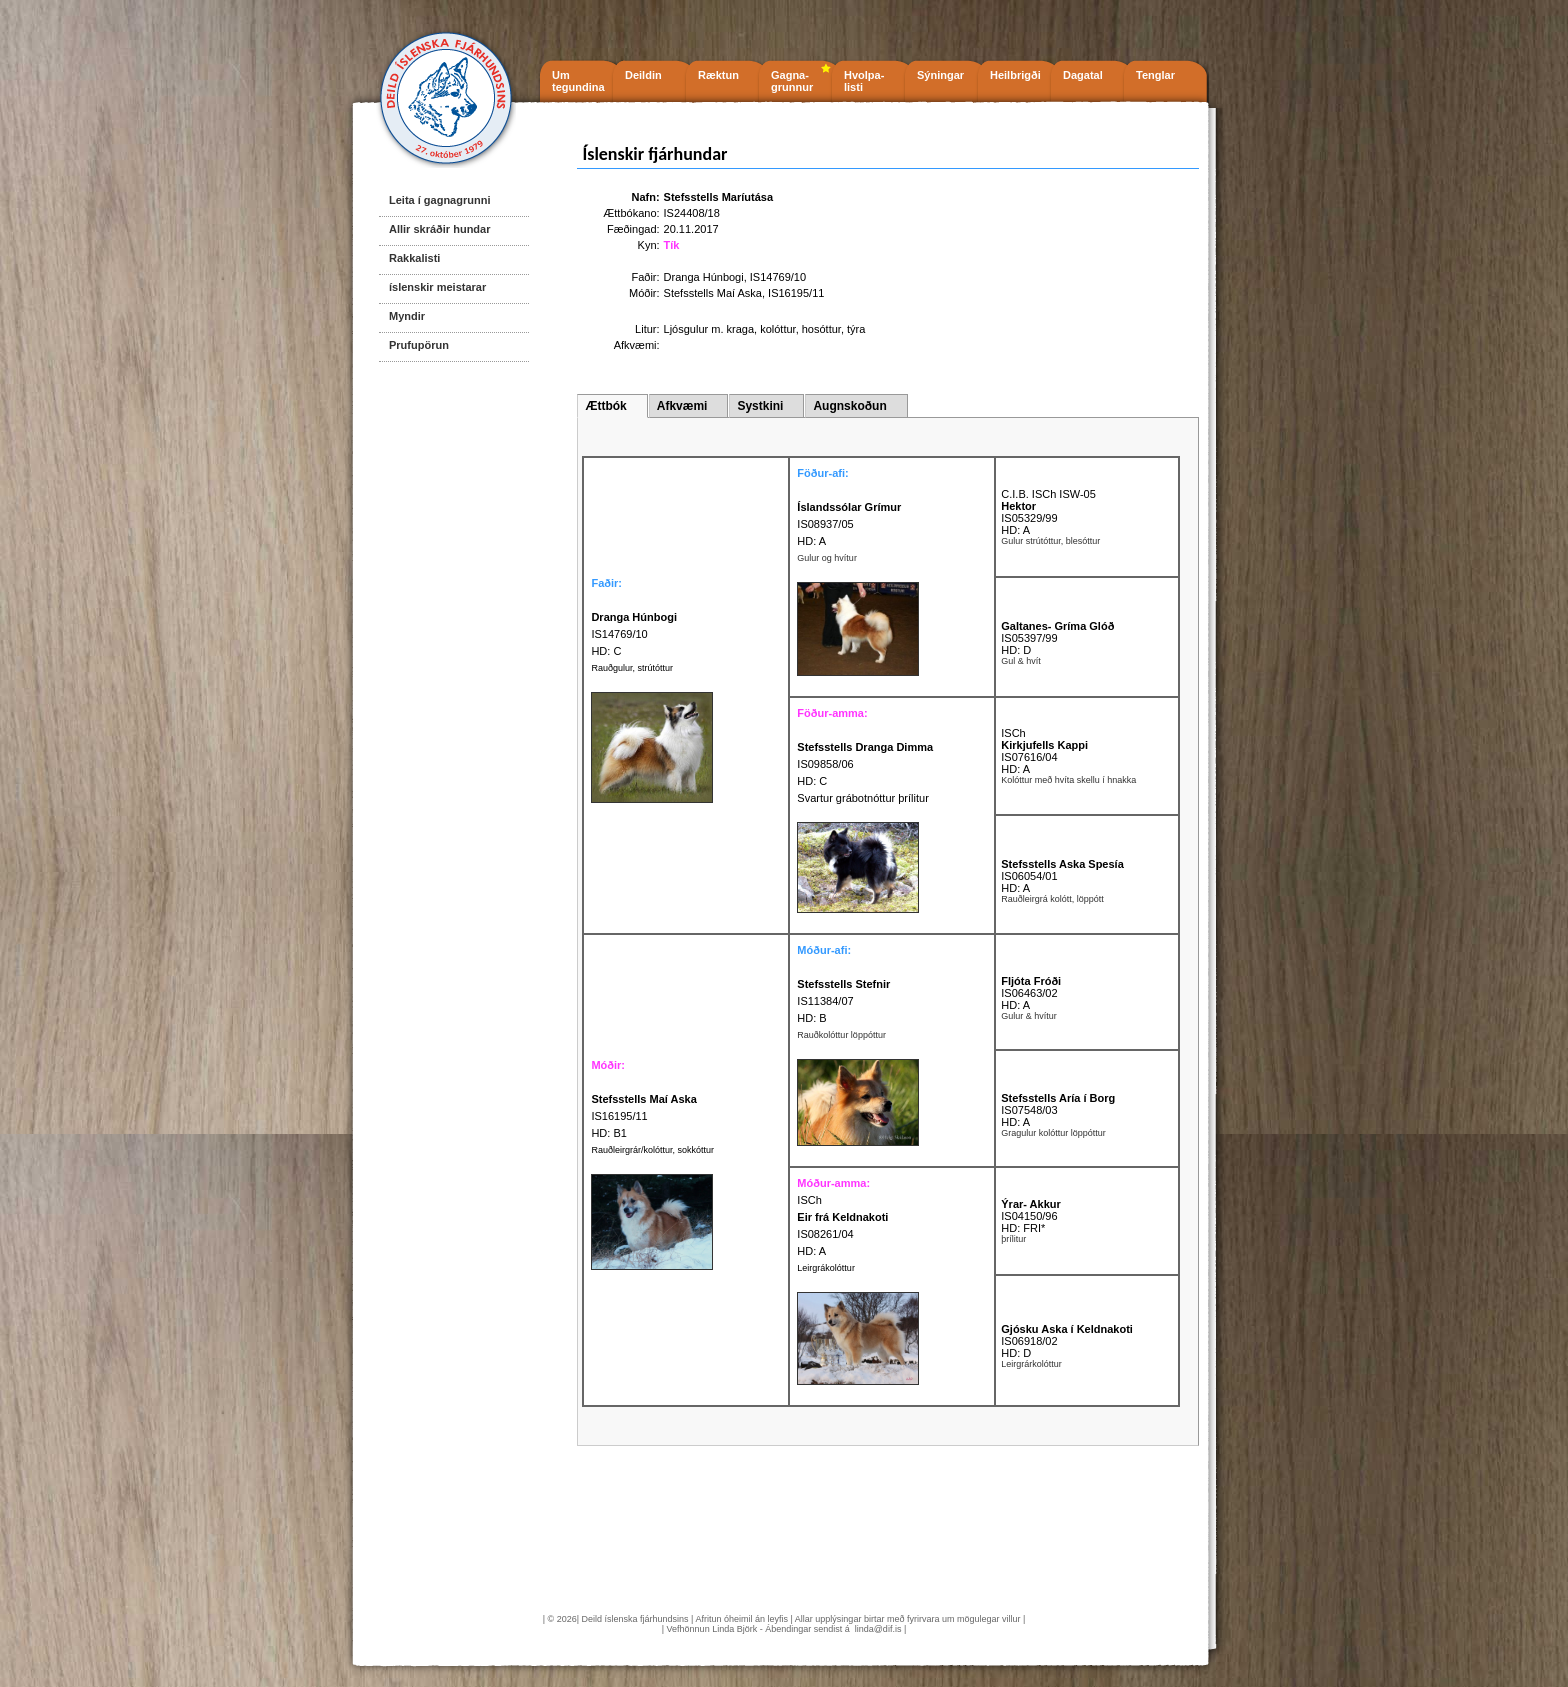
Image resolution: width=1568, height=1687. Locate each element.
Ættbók (605, 406)
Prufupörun (419, 345)
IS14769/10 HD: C (634, 634)
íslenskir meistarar (437, 287)
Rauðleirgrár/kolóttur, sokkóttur (652, 1150)
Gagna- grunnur (792, 81)
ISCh (1013, 733)
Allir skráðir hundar (439, 229)
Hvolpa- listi (864, 81)
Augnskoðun (849, 406)
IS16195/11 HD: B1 (643, 1116)
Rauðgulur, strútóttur (632, 668)
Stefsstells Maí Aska (713, 293)
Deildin (643, 75)
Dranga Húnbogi (704, 277)
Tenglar (1155, 75)
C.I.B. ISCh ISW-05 (1048, 494)
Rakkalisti (414, 258)
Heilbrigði (1015, 75)
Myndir (407, 316)
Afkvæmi (682, 406)
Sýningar (940, 75)
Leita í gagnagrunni (439, 200)
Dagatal (1083, 75)
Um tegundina (578, 81)
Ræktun (718, 75)
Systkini (760, 406)
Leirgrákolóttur (826, 1268)
